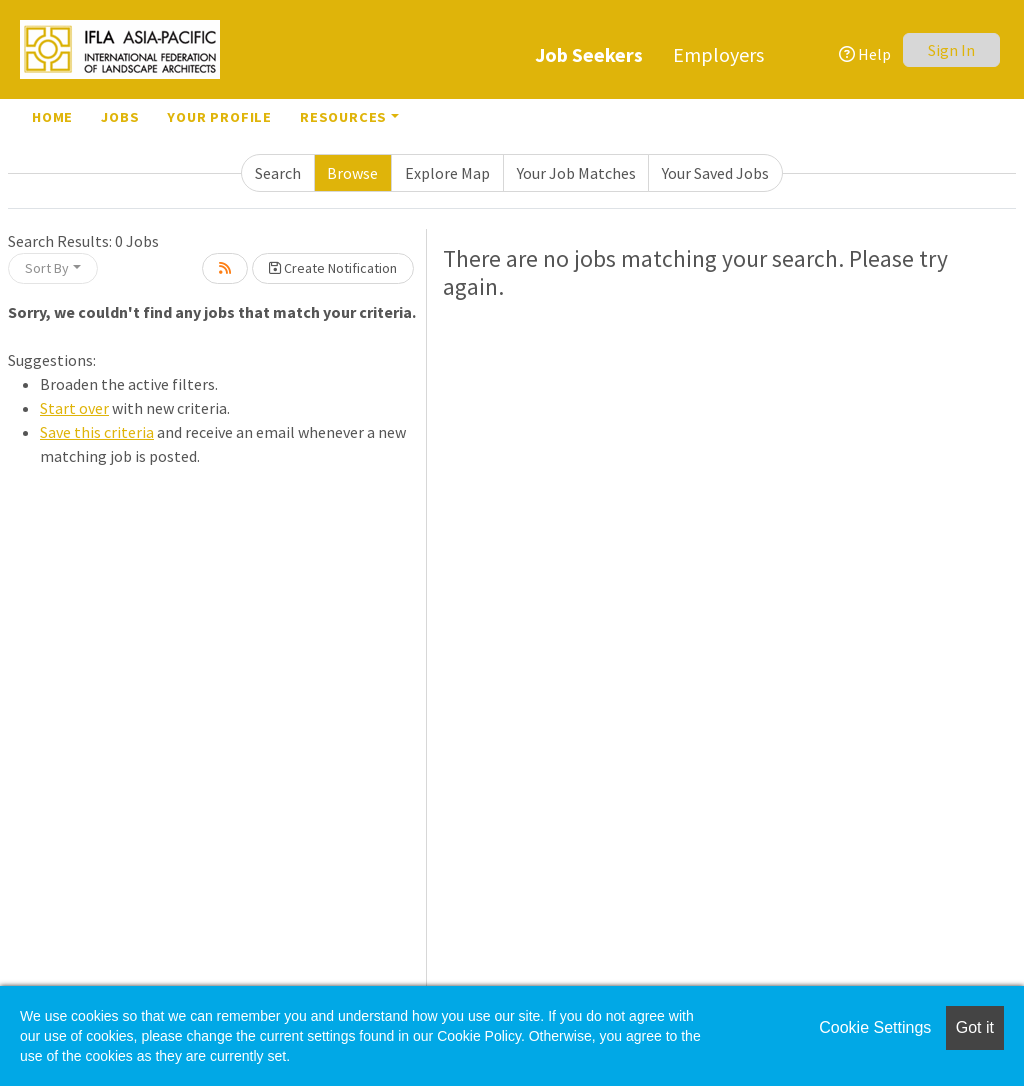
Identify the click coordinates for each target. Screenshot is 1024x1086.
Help (865, 54)
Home (52, 117)
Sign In (951, 50)
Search (278, 173)
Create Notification (333, 268)
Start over (74, 408)
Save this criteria (97, 432)
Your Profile (219, 117)
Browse (352, 173)
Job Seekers (589, 54)
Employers (718, 54)
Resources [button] (343, 117)
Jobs (120, 117)
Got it (975, 1027)
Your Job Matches (576, 173)
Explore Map (447, 173)
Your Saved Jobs (715, 173)
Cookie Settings (875, 1027)
